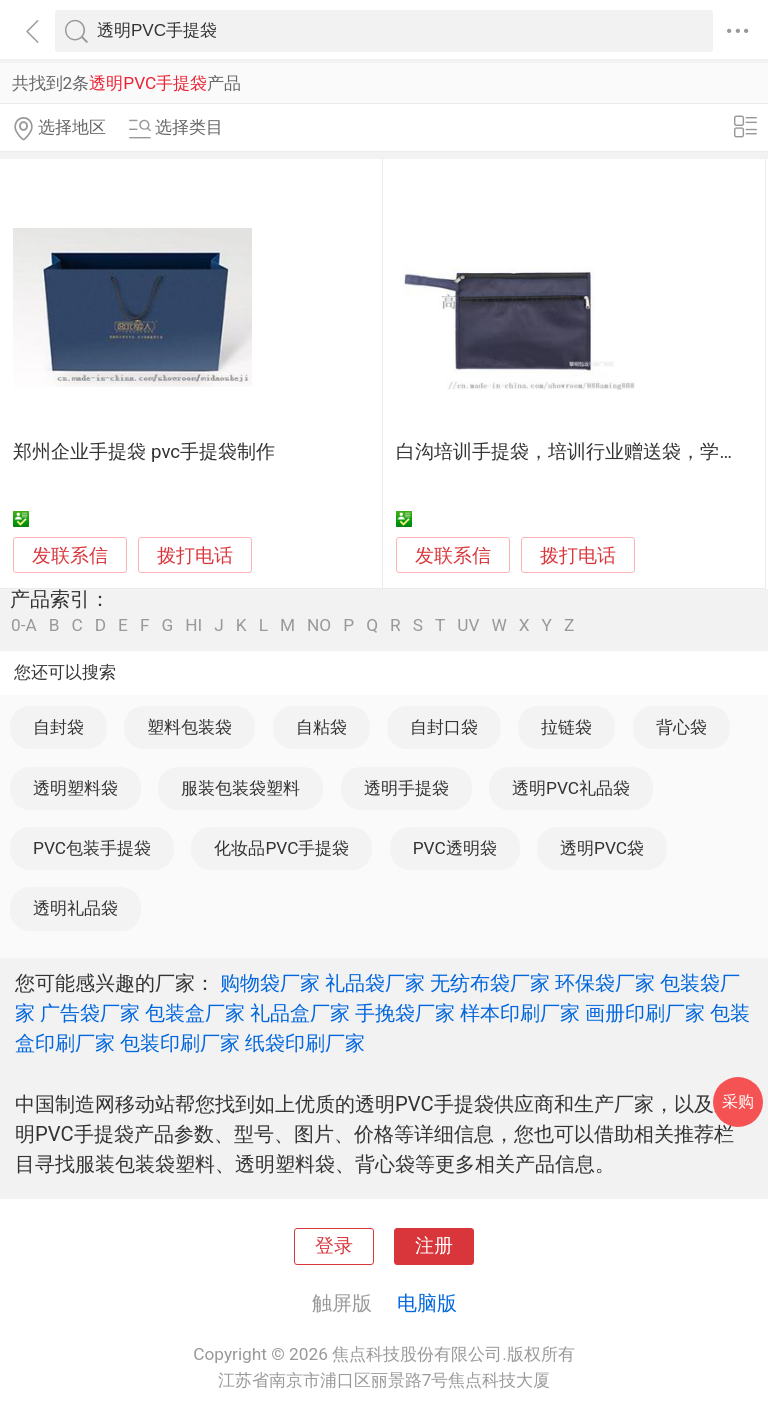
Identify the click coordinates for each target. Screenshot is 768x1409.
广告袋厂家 (90, 1013)
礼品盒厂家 (300, 1013)
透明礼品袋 (75, 908)
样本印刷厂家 (520, 1013)
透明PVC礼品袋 (571, 788)
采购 (738, 1101)
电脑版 (427, 1303)
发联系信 (70, 556)
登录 (334, 1246)
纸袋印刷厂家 (305, 1043)
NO (319, 625)
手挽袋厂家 (405, 1013)
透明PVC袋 (602, 848)
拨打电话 (195, 555)
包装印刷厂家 (180, 1043)
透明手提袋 (406, 788)
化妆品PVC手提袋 (281, 848)
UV (468, 625)
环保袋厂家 (605, 983)
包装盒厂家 (195, 1013)
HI (193, 625)
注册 (434, 1246)
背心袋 (681, 727)
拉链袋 (566, 727)
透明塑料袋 (75, 788)
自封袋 (58, 727)
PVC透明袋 (455, 848)
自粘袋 (321, 727)
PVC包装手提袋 (92, 848)
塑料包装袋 (189, 727)
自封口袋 (444, 727)
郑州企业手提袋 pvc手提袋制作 (144, 452)
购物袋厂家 (270, 983)
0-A (24, 625)
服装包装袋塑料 (240, 788)
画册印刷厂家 (645, 1013)
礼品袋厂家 (375, 983)
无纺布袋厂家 (490, 983)
